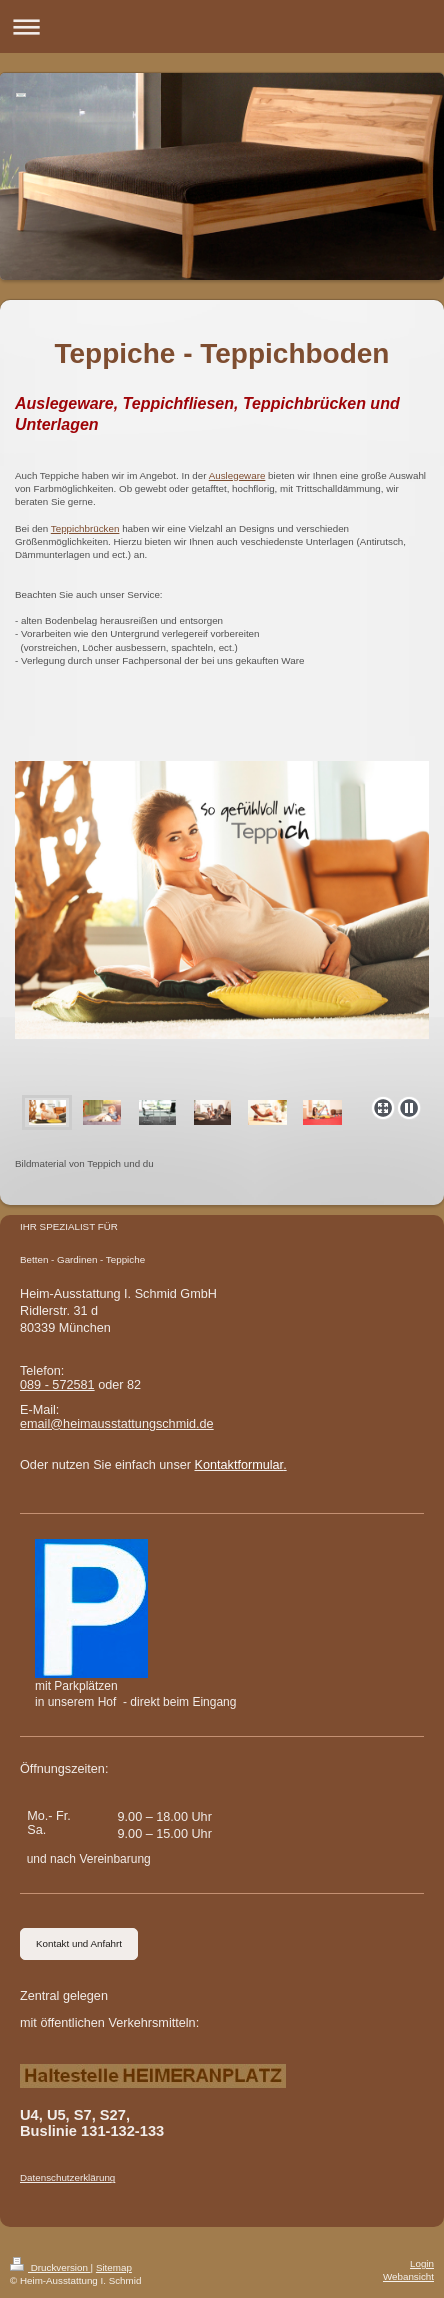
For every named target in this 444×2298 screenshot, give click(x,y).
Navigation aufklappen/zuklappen (222, 26)
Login (422, 2263)
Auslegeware (237, 475)
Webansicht (408, 2276)
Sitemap (114, 2267)
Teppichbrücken (85, 528)
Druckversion (50, 2267)
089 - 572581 (57, 1385)
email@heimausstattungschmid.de (117, 1424)
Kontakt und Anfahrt (79, 1943)
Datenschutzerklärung (67, 2177)
